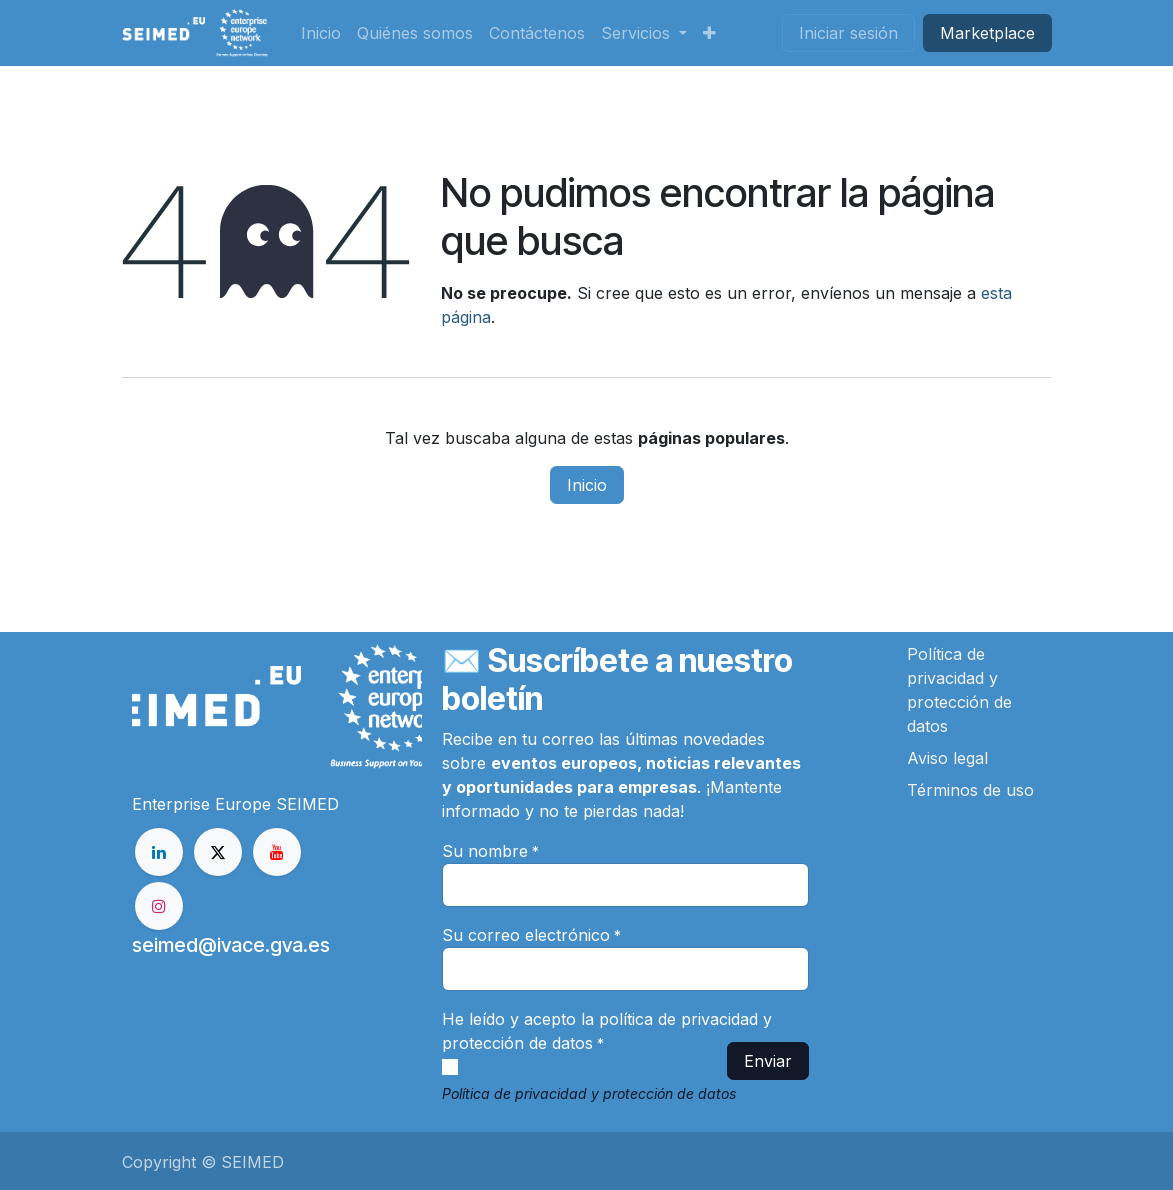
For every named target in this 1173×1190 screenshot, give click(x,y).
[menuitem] (321, 33)
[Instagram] (159, 906)
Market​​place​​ (987, 33)
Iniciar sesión (848, 33)
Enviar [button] (768, 1061)
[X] (218, 852)
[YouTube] (277, 852)
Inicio (587, 485)
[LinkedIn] (159, 852)
